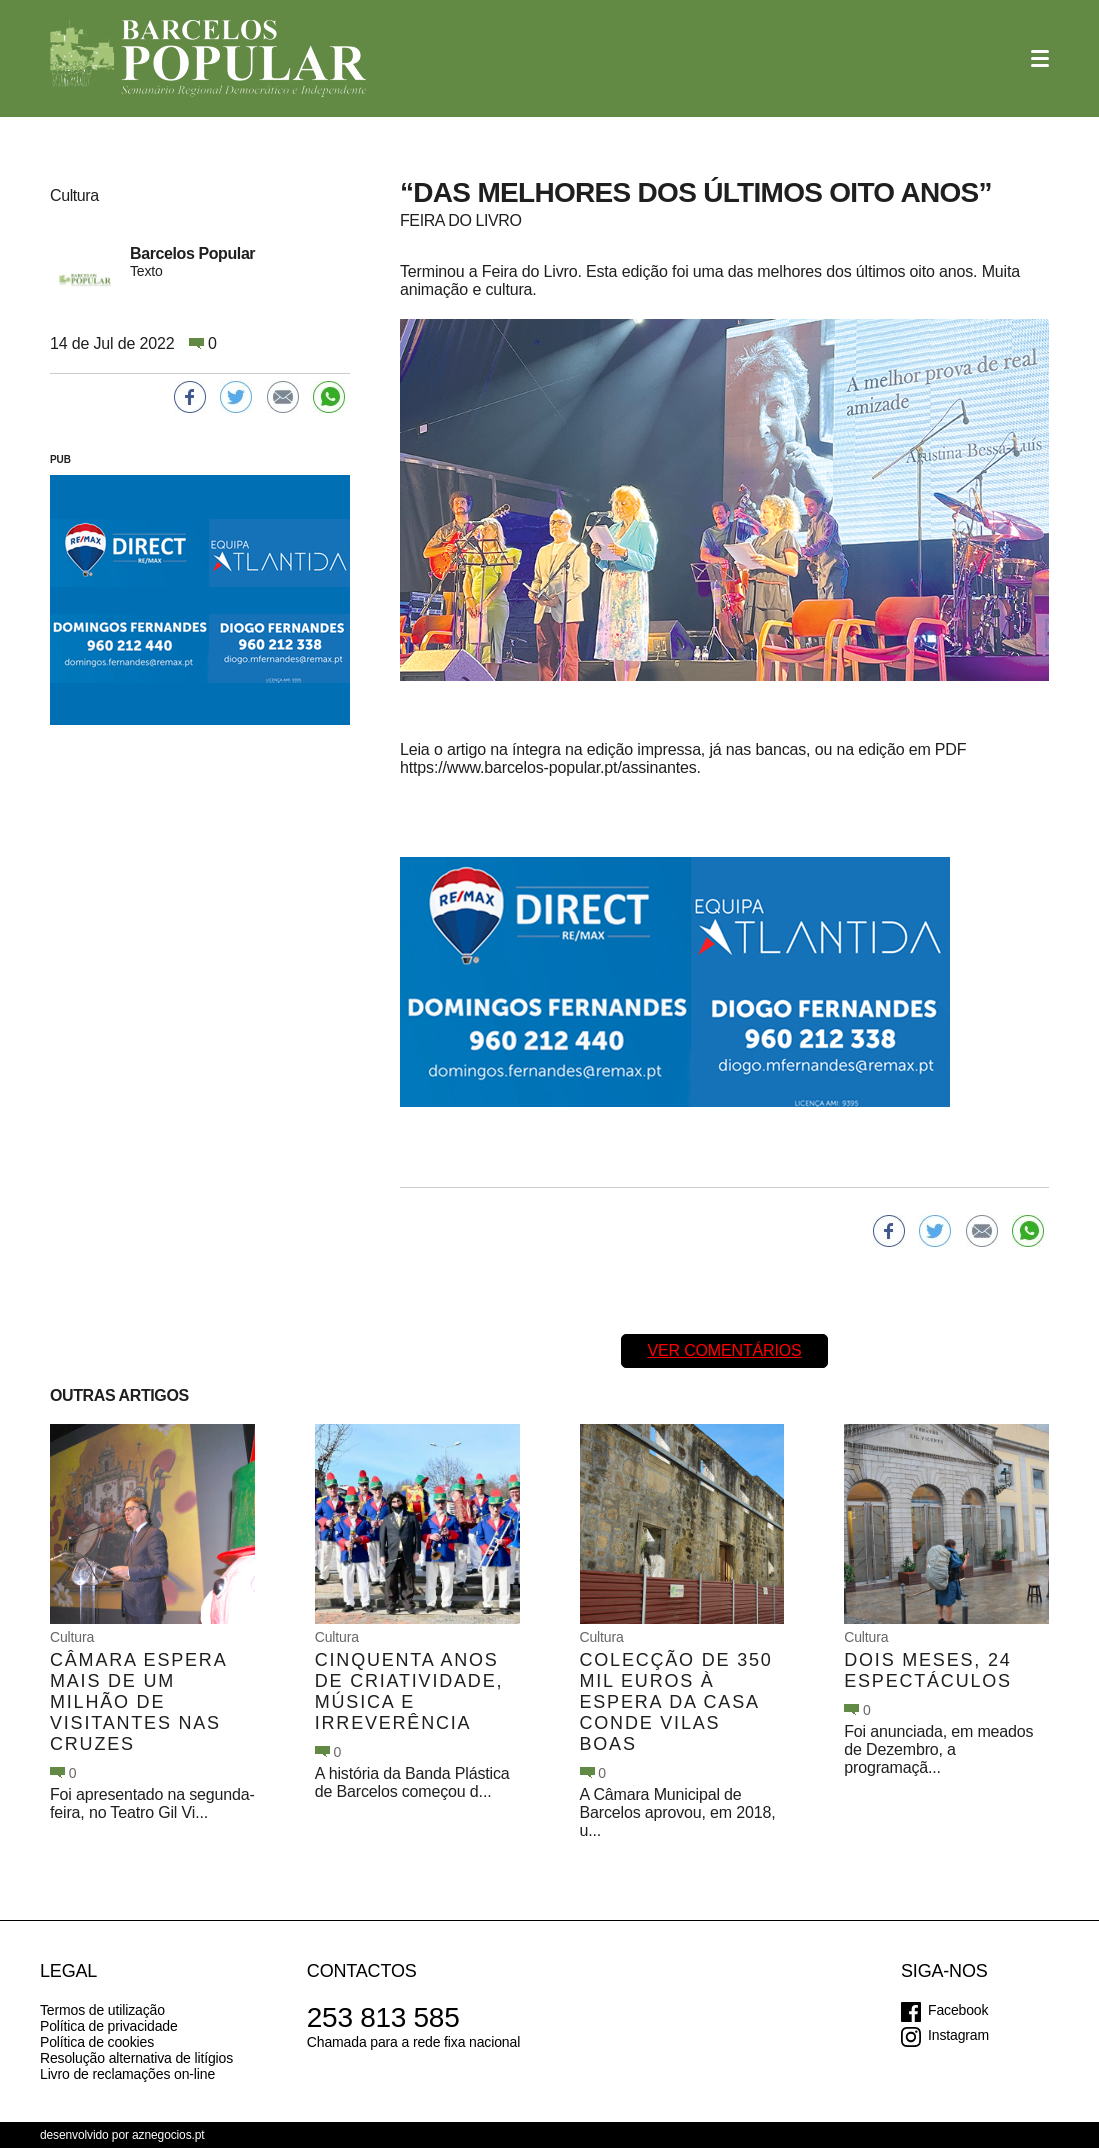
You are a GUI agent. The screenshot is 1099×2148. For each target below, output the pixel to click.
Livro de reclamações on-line (127, 2074)
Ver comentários (724, 1350)
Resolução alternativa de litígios (136, 2058)
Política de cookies (97, 2042)
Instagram (958, 2035)
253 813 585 (383, 2017)
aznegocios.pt (168, 2135)
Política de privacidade (109, 2026)
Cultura (72, 1637)
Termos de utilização (102, 2010)
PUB (60, 459)
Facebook (958, 2010)
